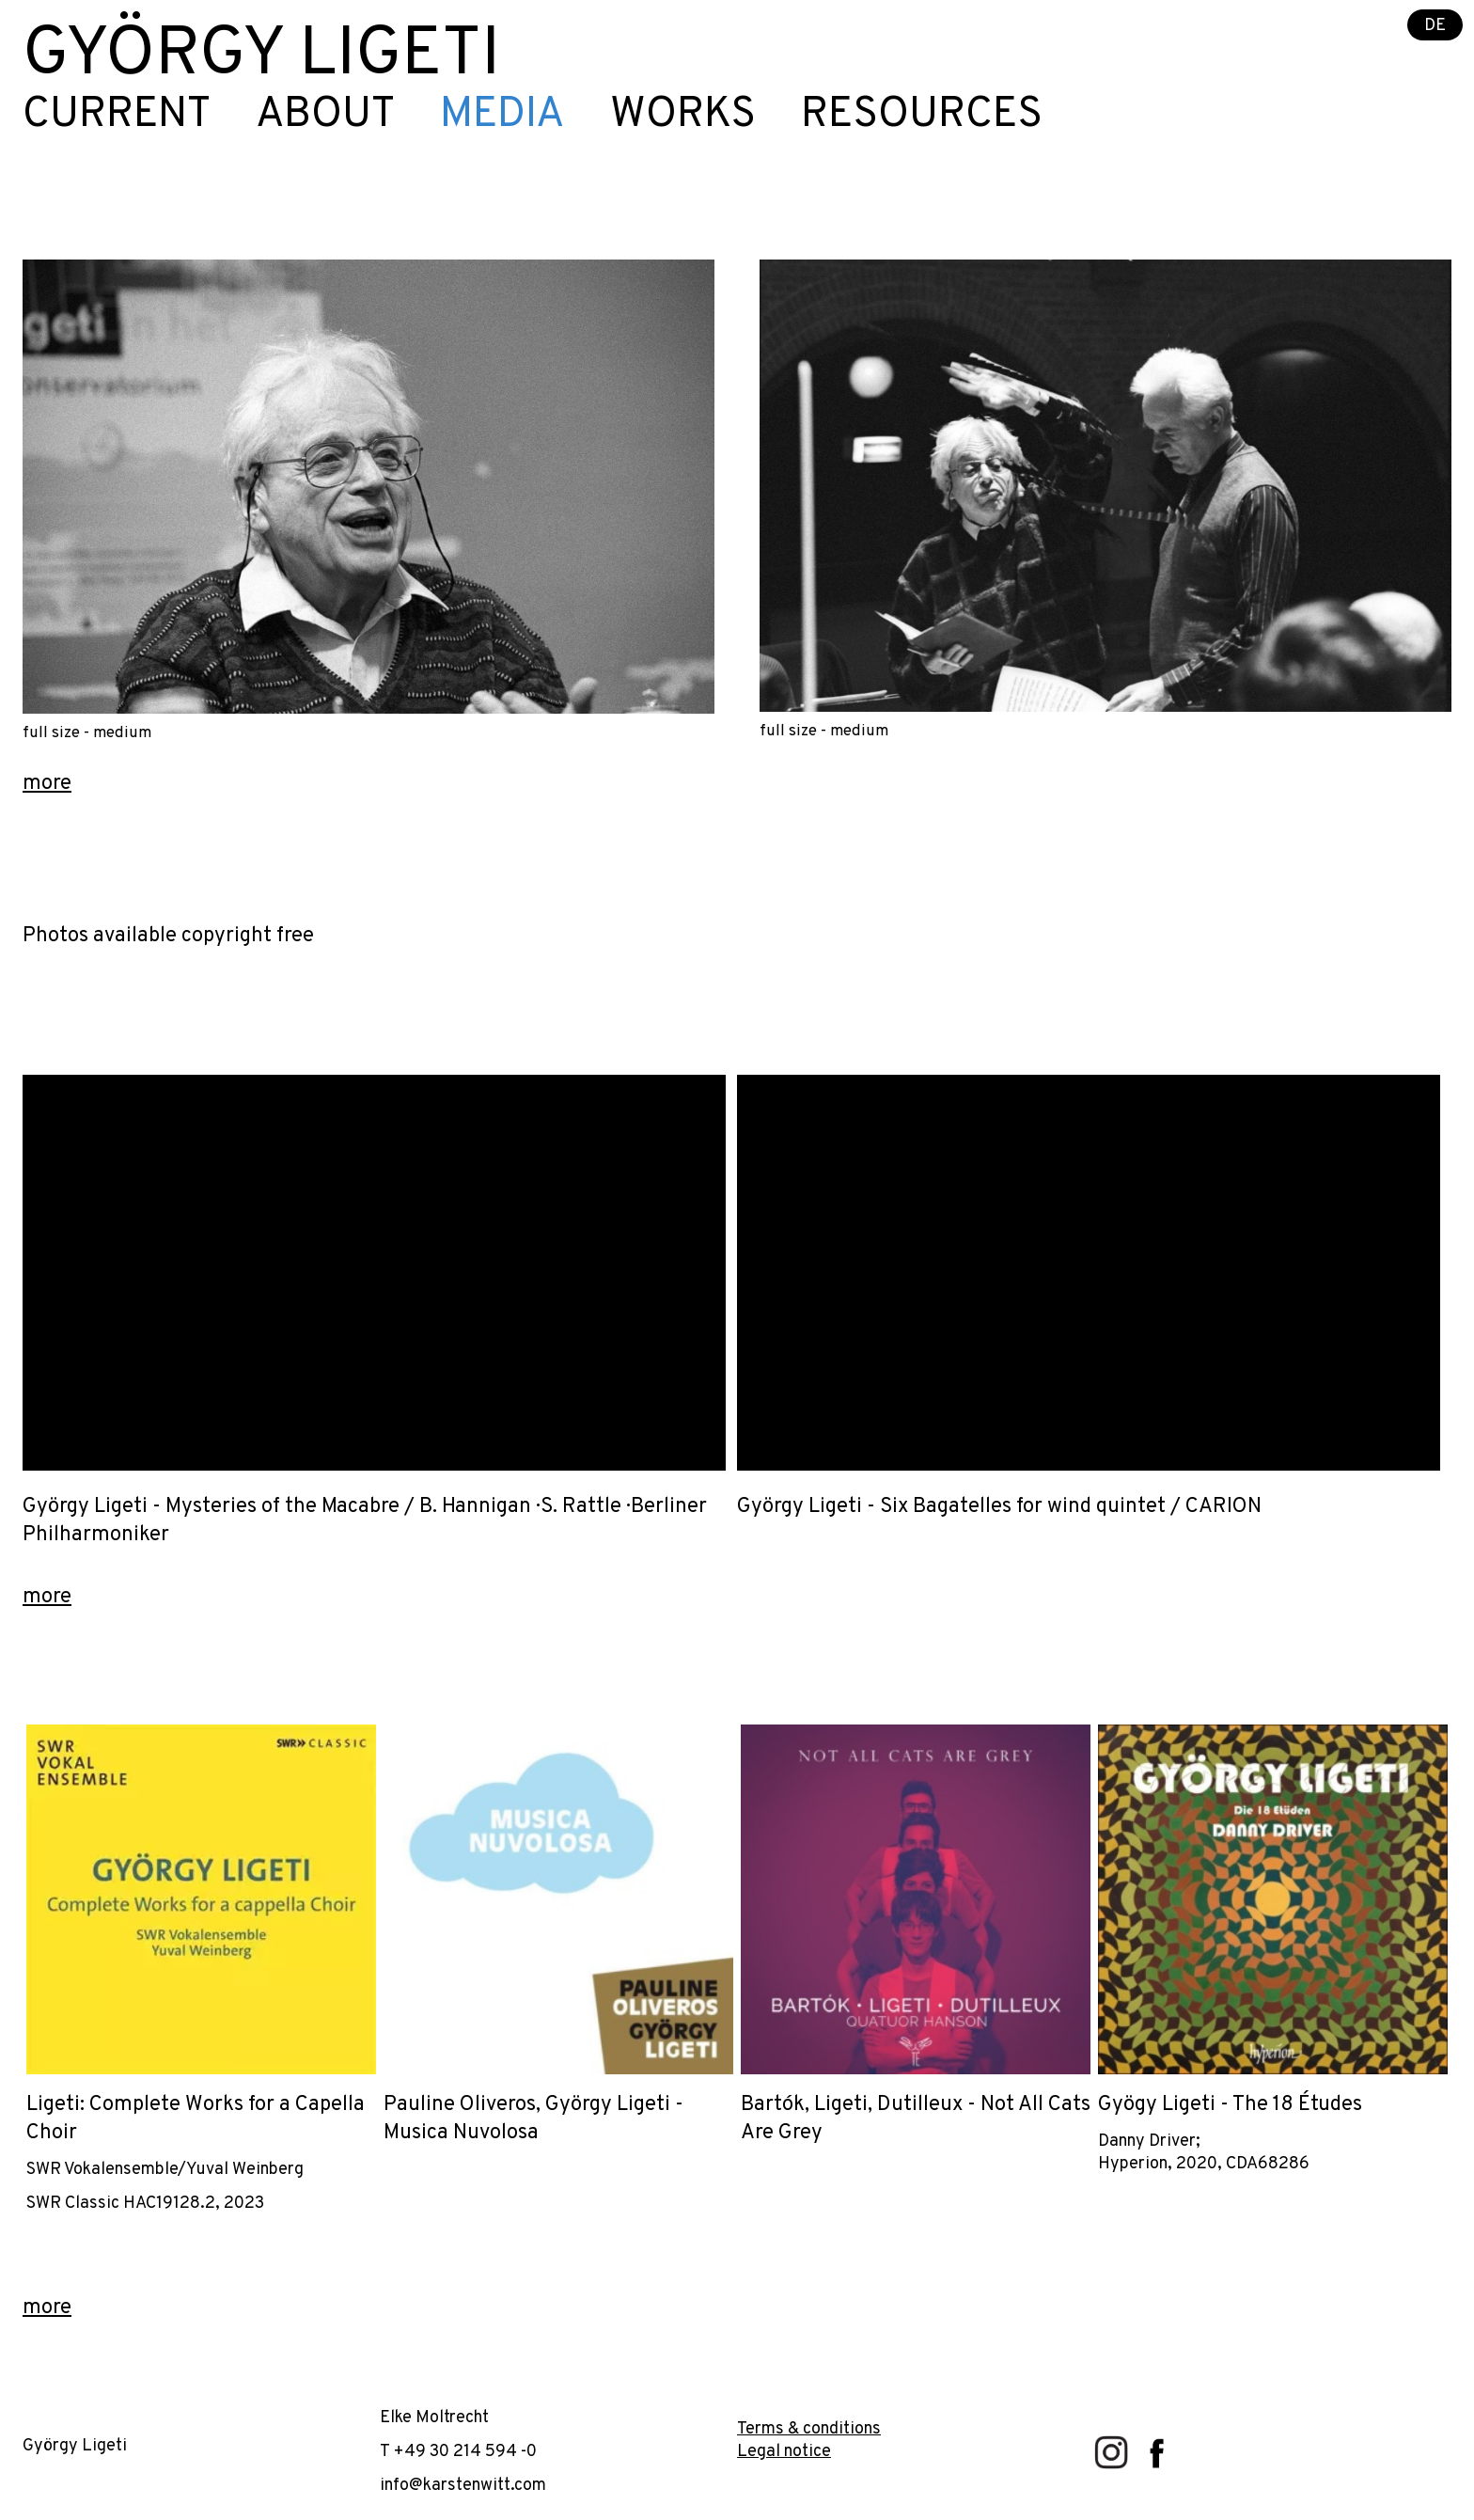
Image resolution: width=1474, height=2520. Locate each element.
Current (117, 115)
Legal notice (784, 2452)
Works (683, 115)
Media (502, 115)
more (47, 783)
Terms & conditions (809, 2429)
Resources (922, 115)
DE (1435, 26)
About (325, 115)
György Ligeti (261, 56)
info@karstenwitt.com (463, 2485)
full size (51, 733)
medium (122, 733)
